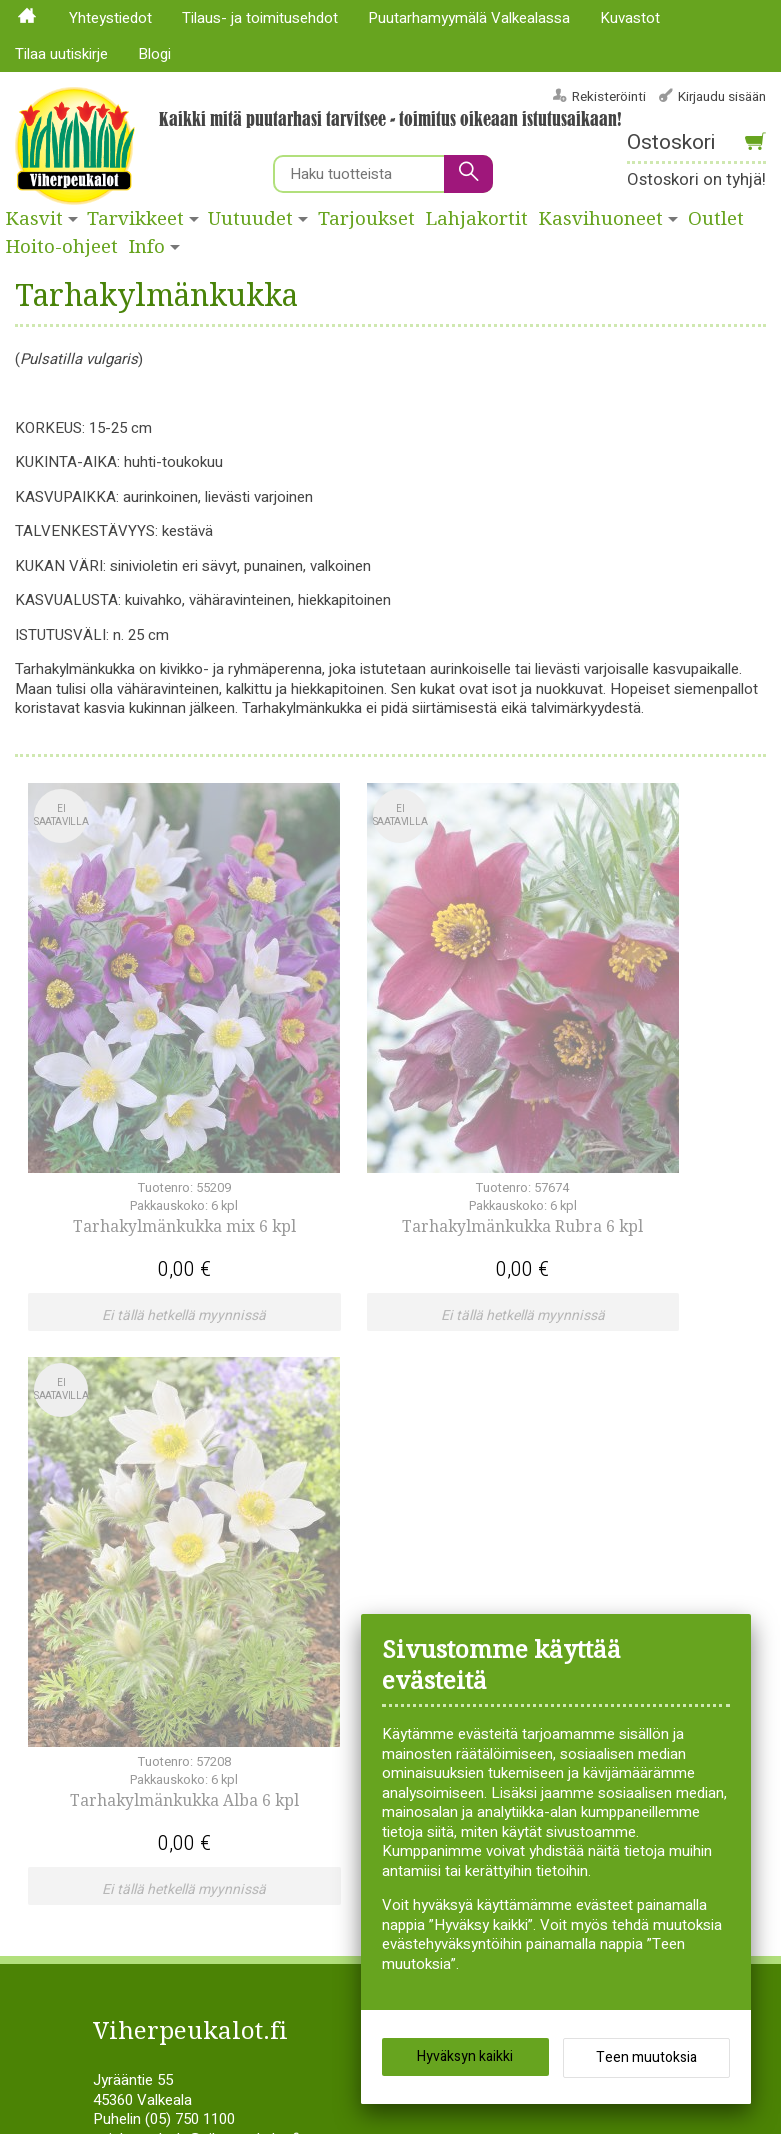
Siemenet (429, 1585)
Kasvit (34, 219)
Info (147, 247)
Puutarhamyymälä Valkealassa (469, 18)
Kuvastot (630, 18)
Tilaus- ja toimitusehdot (260, 18)
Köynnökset (147, 1585)
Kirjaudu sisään (722, 96)
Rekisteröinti (609, 96)
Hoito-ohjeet (62, 247)
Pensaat (135, 1644)
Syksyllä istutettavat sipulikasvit (501, 1605)
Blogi (154, 54)
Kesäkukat (142, 1566)
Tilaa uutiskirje (61, 54)
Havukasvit (144, 1507)
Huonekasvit (149, 1527)
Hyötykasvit (146, 1546)
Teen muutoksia (646, 2064)
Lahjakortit (477, 219)
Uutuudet (250, 219)
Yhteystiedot (110, 18)
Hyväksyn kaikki (465, 2063)
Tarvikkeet (135, 219)
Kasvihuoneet (601, 219)
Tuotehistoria (442, 1624)
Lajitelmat (140, 1605)
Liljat (123, 1624)
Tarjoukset (366, 219)
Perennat (428, 1507)
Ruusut (421, 1546)
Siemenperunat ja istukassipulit (499, 1566)
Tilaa (321, 1732)
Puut (413, 1527)
